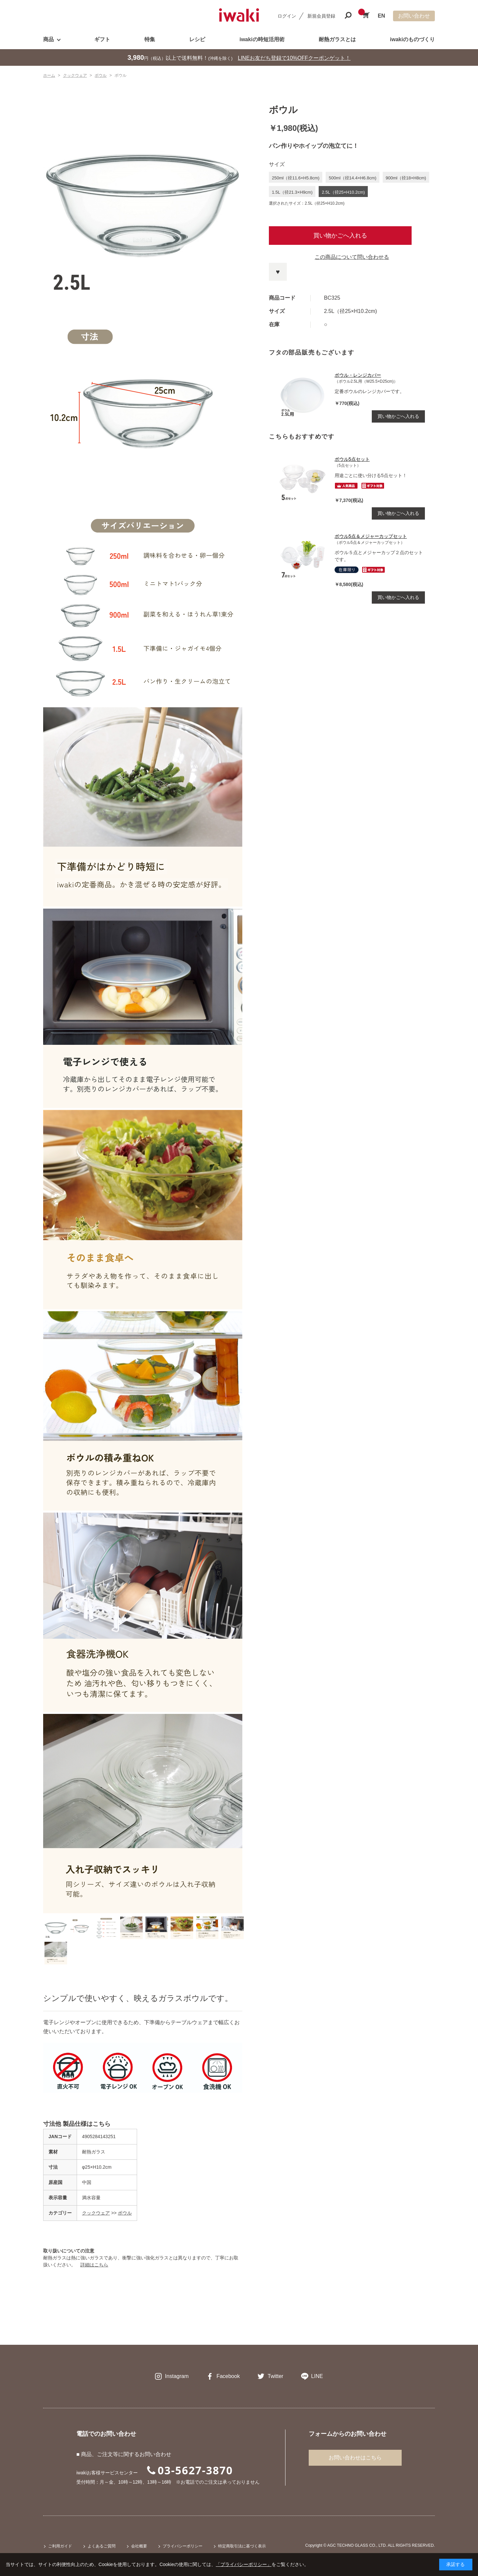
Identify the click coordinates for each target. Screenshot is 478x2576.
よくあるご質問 (102, 2546)
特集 (149, 39)
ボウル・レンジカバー (358, 375)
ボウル (125, 2213)
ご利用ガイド (60, 2546)
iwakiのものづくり (412, 39)
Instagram (177, 2376)
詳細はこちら (94, 2264)
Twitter (275, 2376)
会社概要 (139, 2546)
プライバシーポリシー (182, 2546)
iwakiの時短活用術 (261, 39)
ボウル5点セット (352, 459)
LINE (317, 2376)
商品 (48, 39)
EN (381, 16)
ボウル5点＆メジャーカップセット (371, 536)
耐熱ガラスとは (337, 39)
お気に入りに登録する (278, 272)
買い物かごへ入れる (340, 235)
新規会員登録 (321, 16)
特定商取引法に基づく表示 (242, 2546)
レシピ (197, 39)
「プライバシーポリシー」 (244, 2564)
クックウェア (96, 2213)
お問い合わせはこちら (355, 2457)
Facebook (228, 2376)
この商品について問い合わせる (352, 257)
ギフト (102, 39)
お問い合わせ (414, 16)
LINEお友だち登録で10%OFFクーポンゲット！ (294, 58)
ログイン (287, 16)
